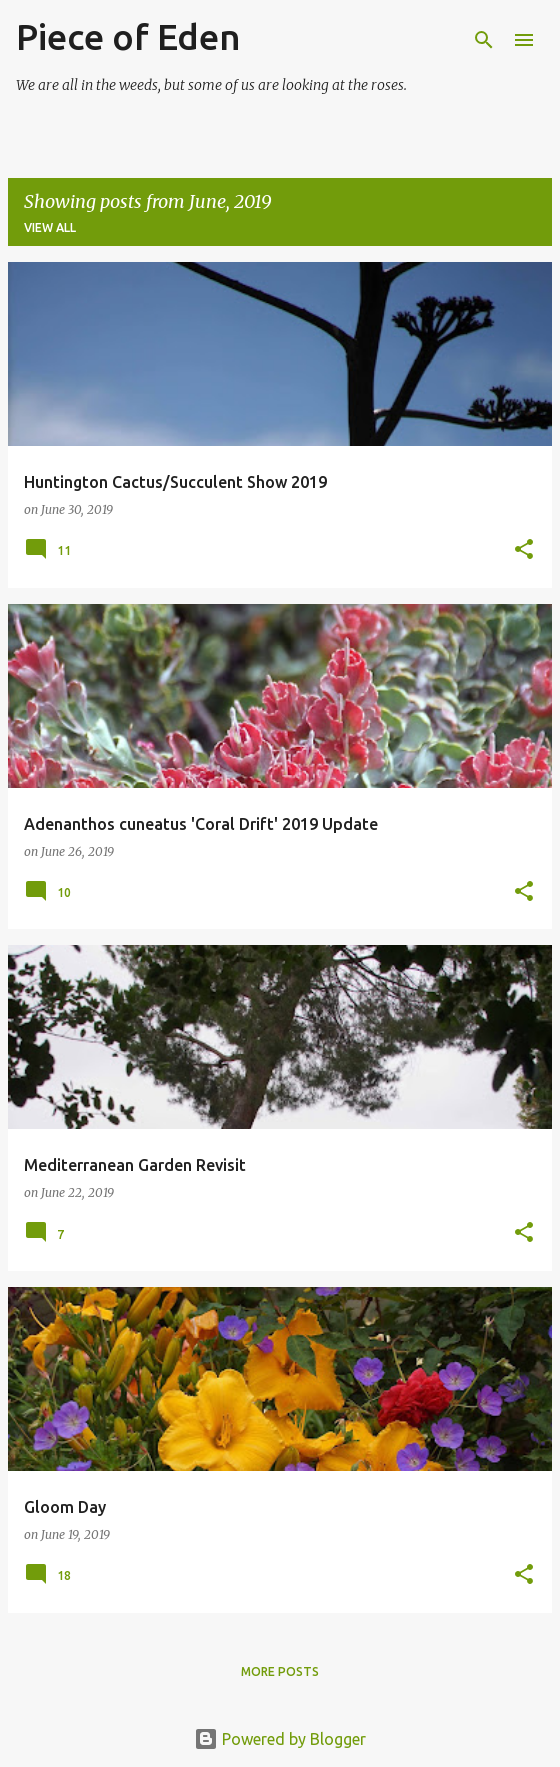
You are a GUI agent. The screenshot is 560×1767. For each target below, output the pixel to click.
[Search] (484, 40)
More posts (280, 1671)
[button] (524, 550)
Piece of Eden (128, 36)
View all (50, 227)
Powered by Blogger (280, 1739)
